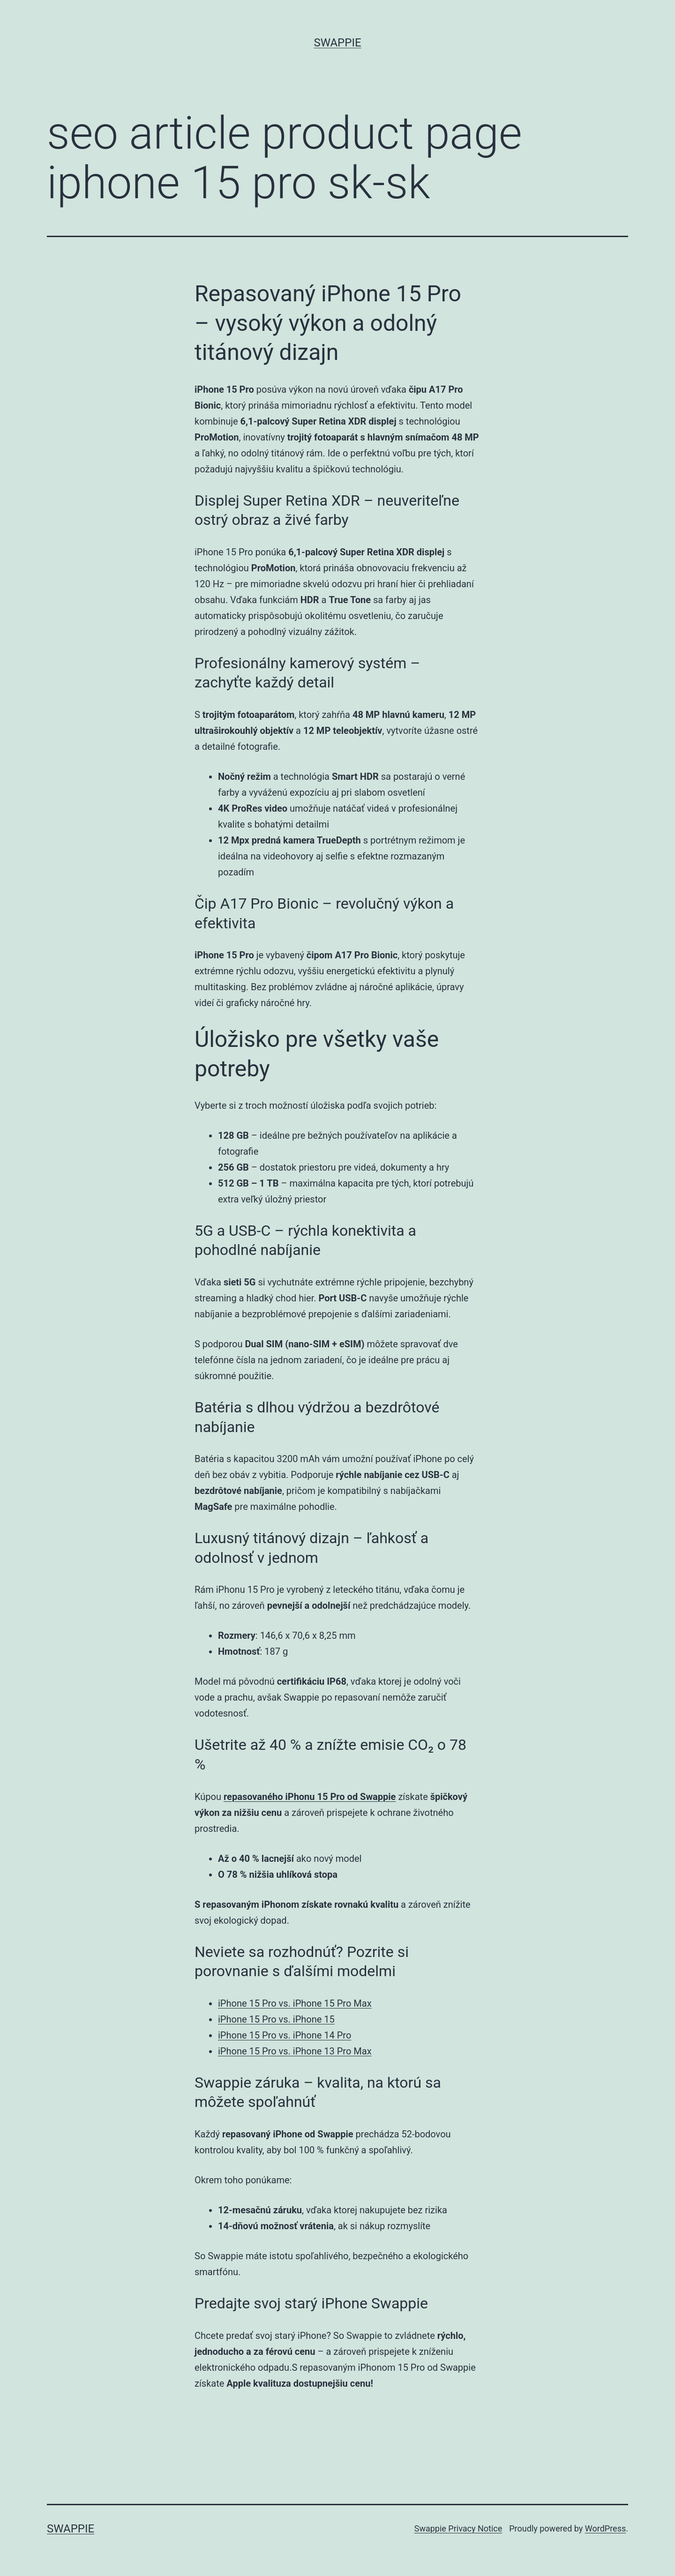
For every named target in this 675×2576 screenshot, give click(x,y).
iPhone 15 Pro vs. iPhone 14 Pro (284, 2035)
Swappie (337, 42)
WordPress (605, 2528)
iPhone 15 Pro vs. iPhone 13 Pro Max (295, 2051)
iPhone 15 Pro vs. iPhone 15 (276, 2019)
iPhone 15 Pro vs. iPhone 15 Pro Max (295, 2003)
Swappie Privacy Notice (458, 2528)
